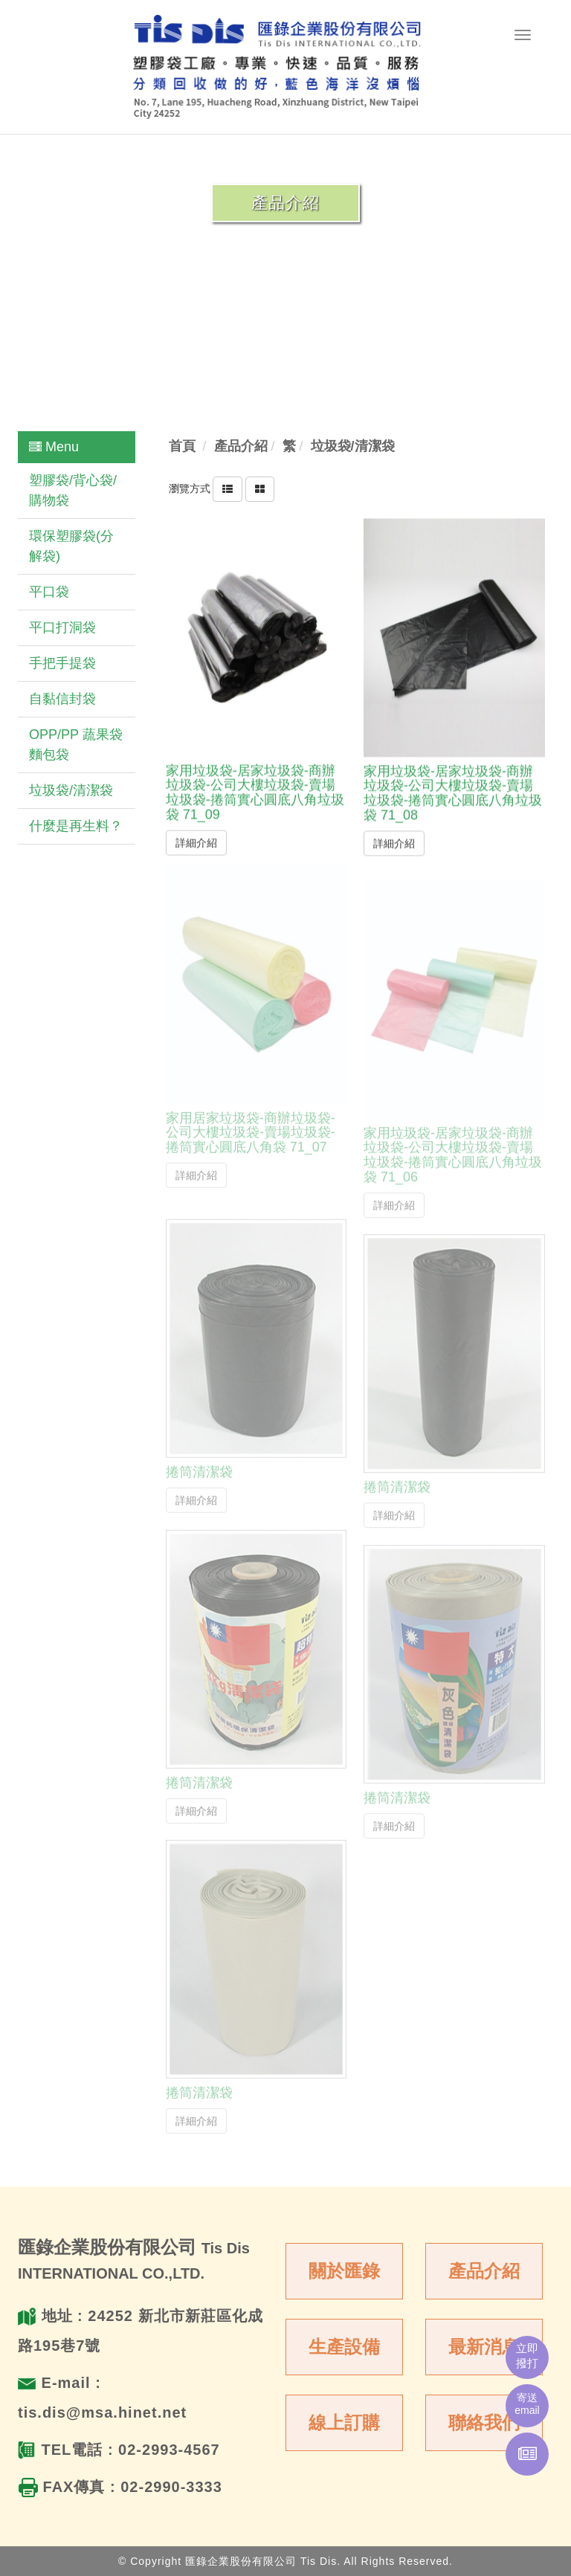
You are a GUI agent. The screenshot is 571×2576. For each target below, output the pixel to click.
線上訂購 (344, 2422)
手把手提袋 (62, 663)
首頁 (182, 446)
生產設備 (344, 2347)
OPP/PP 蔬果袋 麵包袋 (76, 744)
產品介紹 (484, 2271)
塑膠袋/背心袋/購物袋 (73, 490)
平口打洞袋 (62, 627)
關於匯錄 (344, 2271)
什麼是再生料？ (76, 826)
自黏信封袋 (62, 698)
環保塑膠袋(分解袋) (71, 546)
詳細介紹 (196, 842)
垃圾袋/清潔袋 (71, 790)
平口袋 (49, 591)
